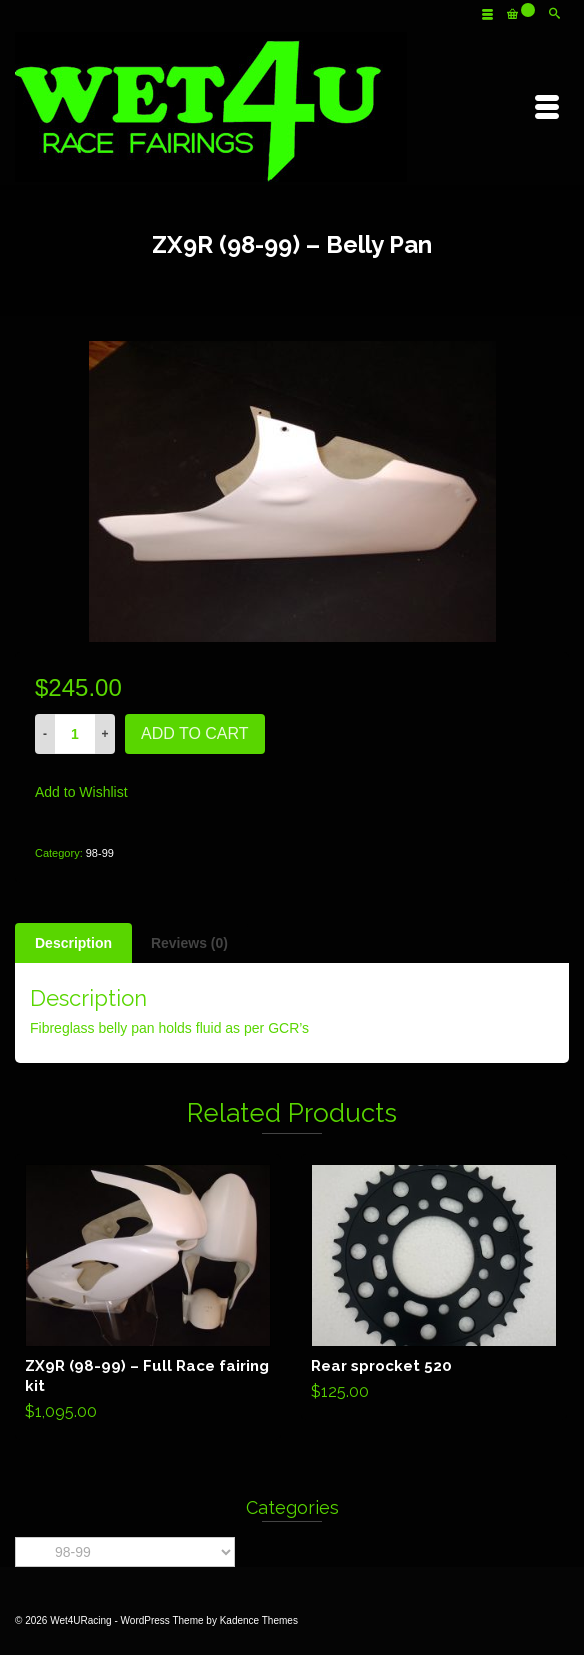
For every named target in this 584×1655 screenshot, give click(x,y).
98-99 (100, 853)
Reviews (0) (189, 943)
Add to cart (195, 733)
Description (73, 943)
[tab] (73, 943)
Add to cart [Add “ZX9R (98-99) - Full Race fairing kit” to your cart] (148, 1297)
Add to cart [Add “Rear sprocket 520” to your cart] (434, 1287)
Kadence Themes (259, 1620)
